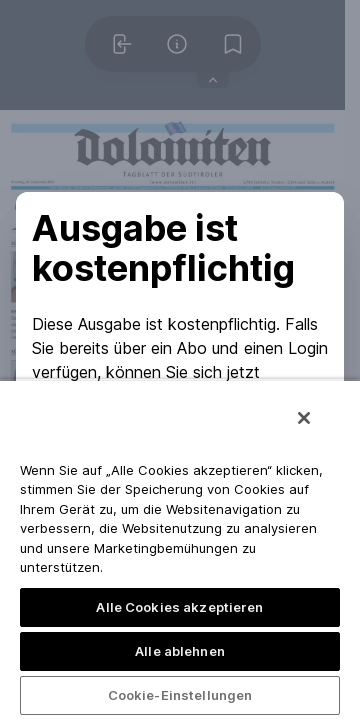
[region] (180, 549)
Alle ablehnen (180, 651)
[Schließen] (304, 418)
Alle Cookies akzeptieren (179, 607)
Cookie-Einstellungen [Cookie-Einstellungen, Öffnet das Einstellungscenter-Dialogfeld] (180, 695)
